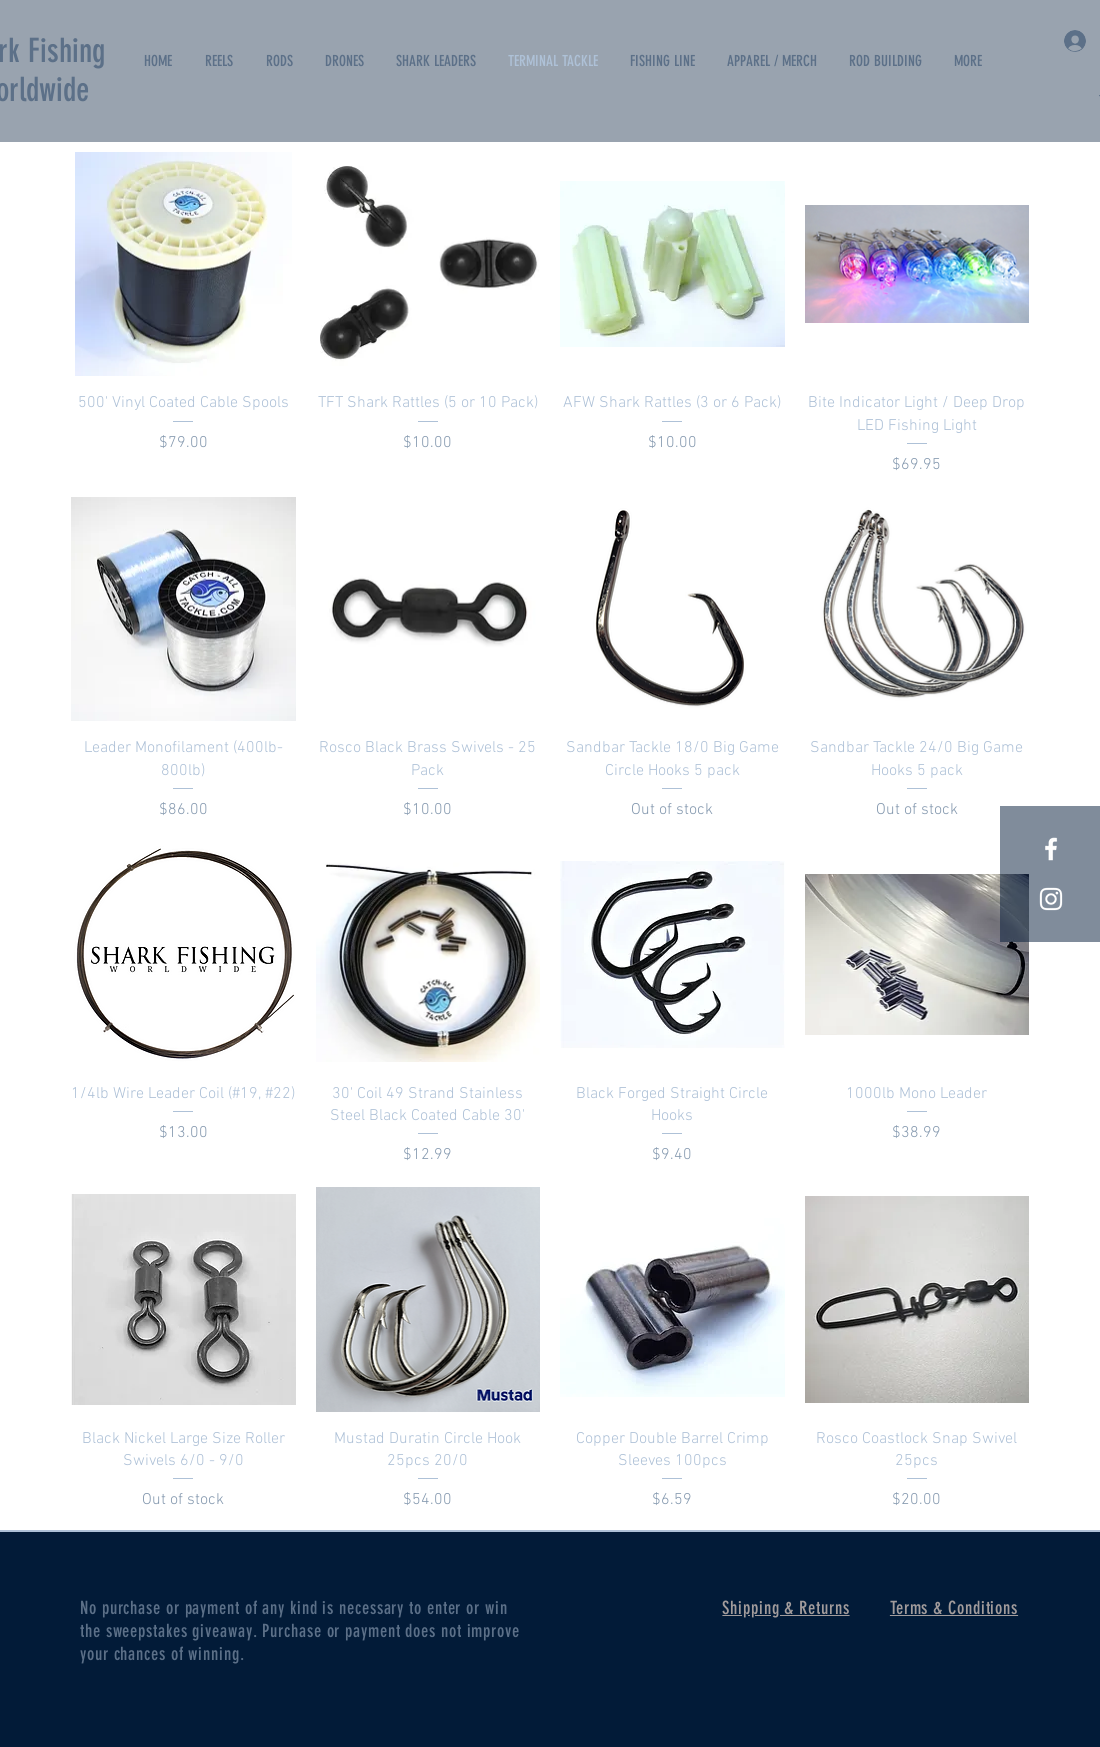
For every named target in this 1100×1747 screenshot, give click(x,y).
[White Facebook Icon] (1051, 849)
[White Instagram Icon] (1051, 899)
